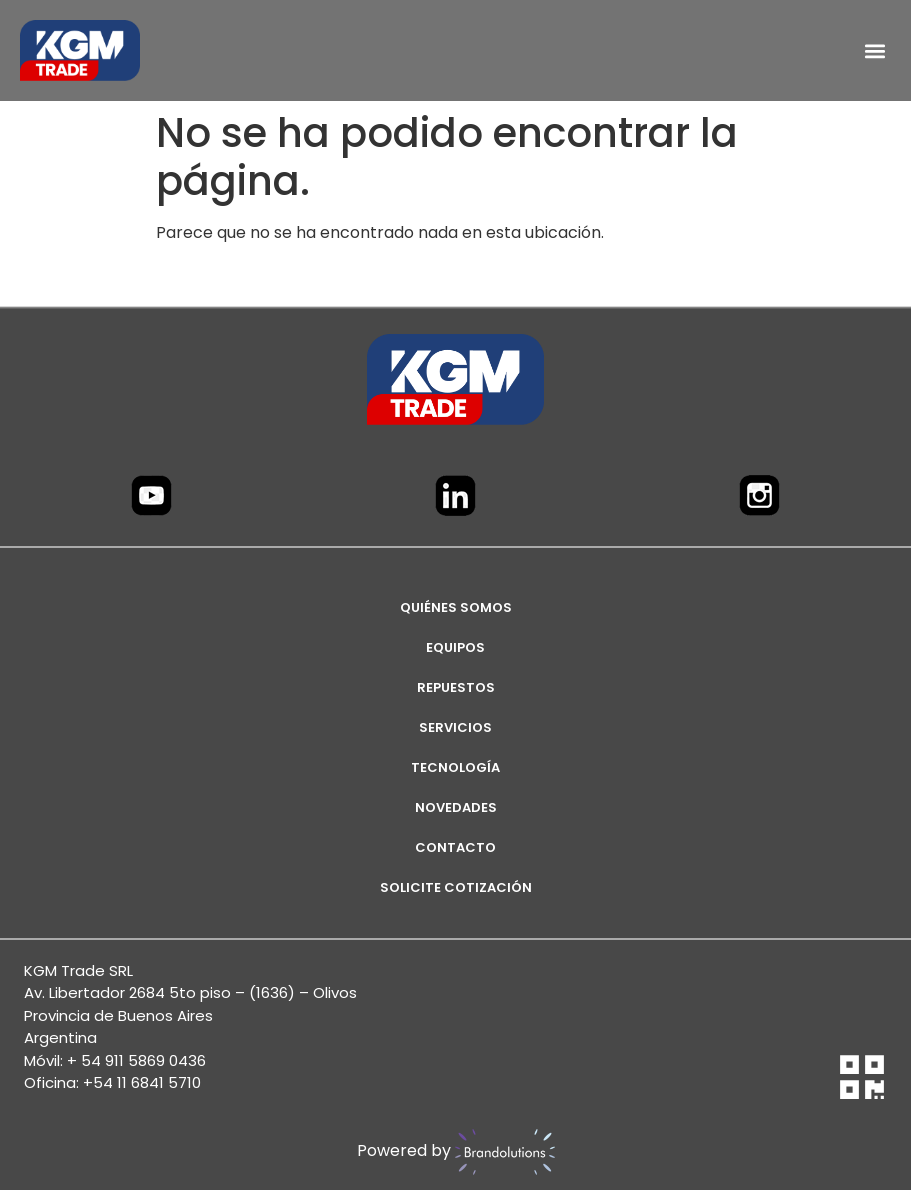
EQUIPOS (455, 647)
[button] (874, 50)
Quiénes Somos (456, 607)
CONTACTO (455, 847)
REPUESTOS (456, 687)
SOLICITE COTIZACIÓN (456, 887)
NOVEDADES (456, 807)
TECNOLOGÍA (455, 767)
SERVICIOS (455, 727)
